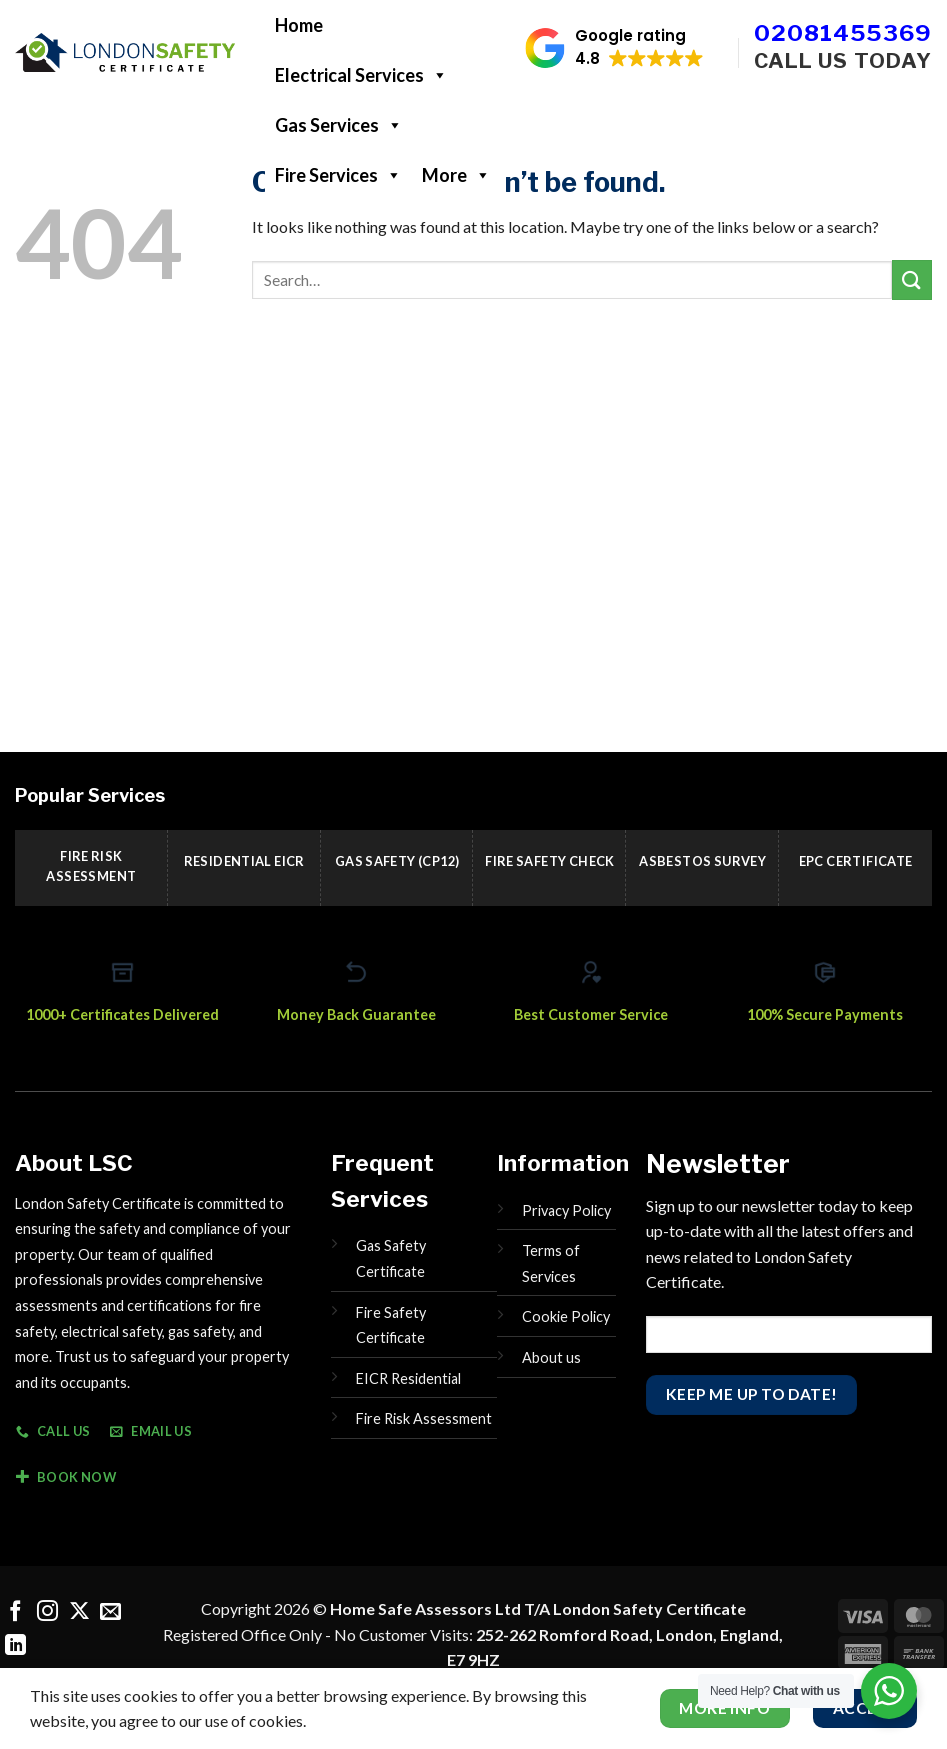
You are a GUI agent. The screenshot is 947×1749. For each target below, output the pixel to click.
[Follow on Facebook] (15, 1612)
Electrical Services (361, 75)
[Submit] (912, 279)
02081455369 (843, 33)
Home (299, 25)
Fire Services (338, 175)
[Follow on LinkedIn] (15, 1646)
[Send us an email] (110, 1612)
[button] (614, 48)
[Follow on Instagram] (47, 1612)
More (456, 175)
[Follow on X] (79, 1612)
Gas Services (339, 125)
